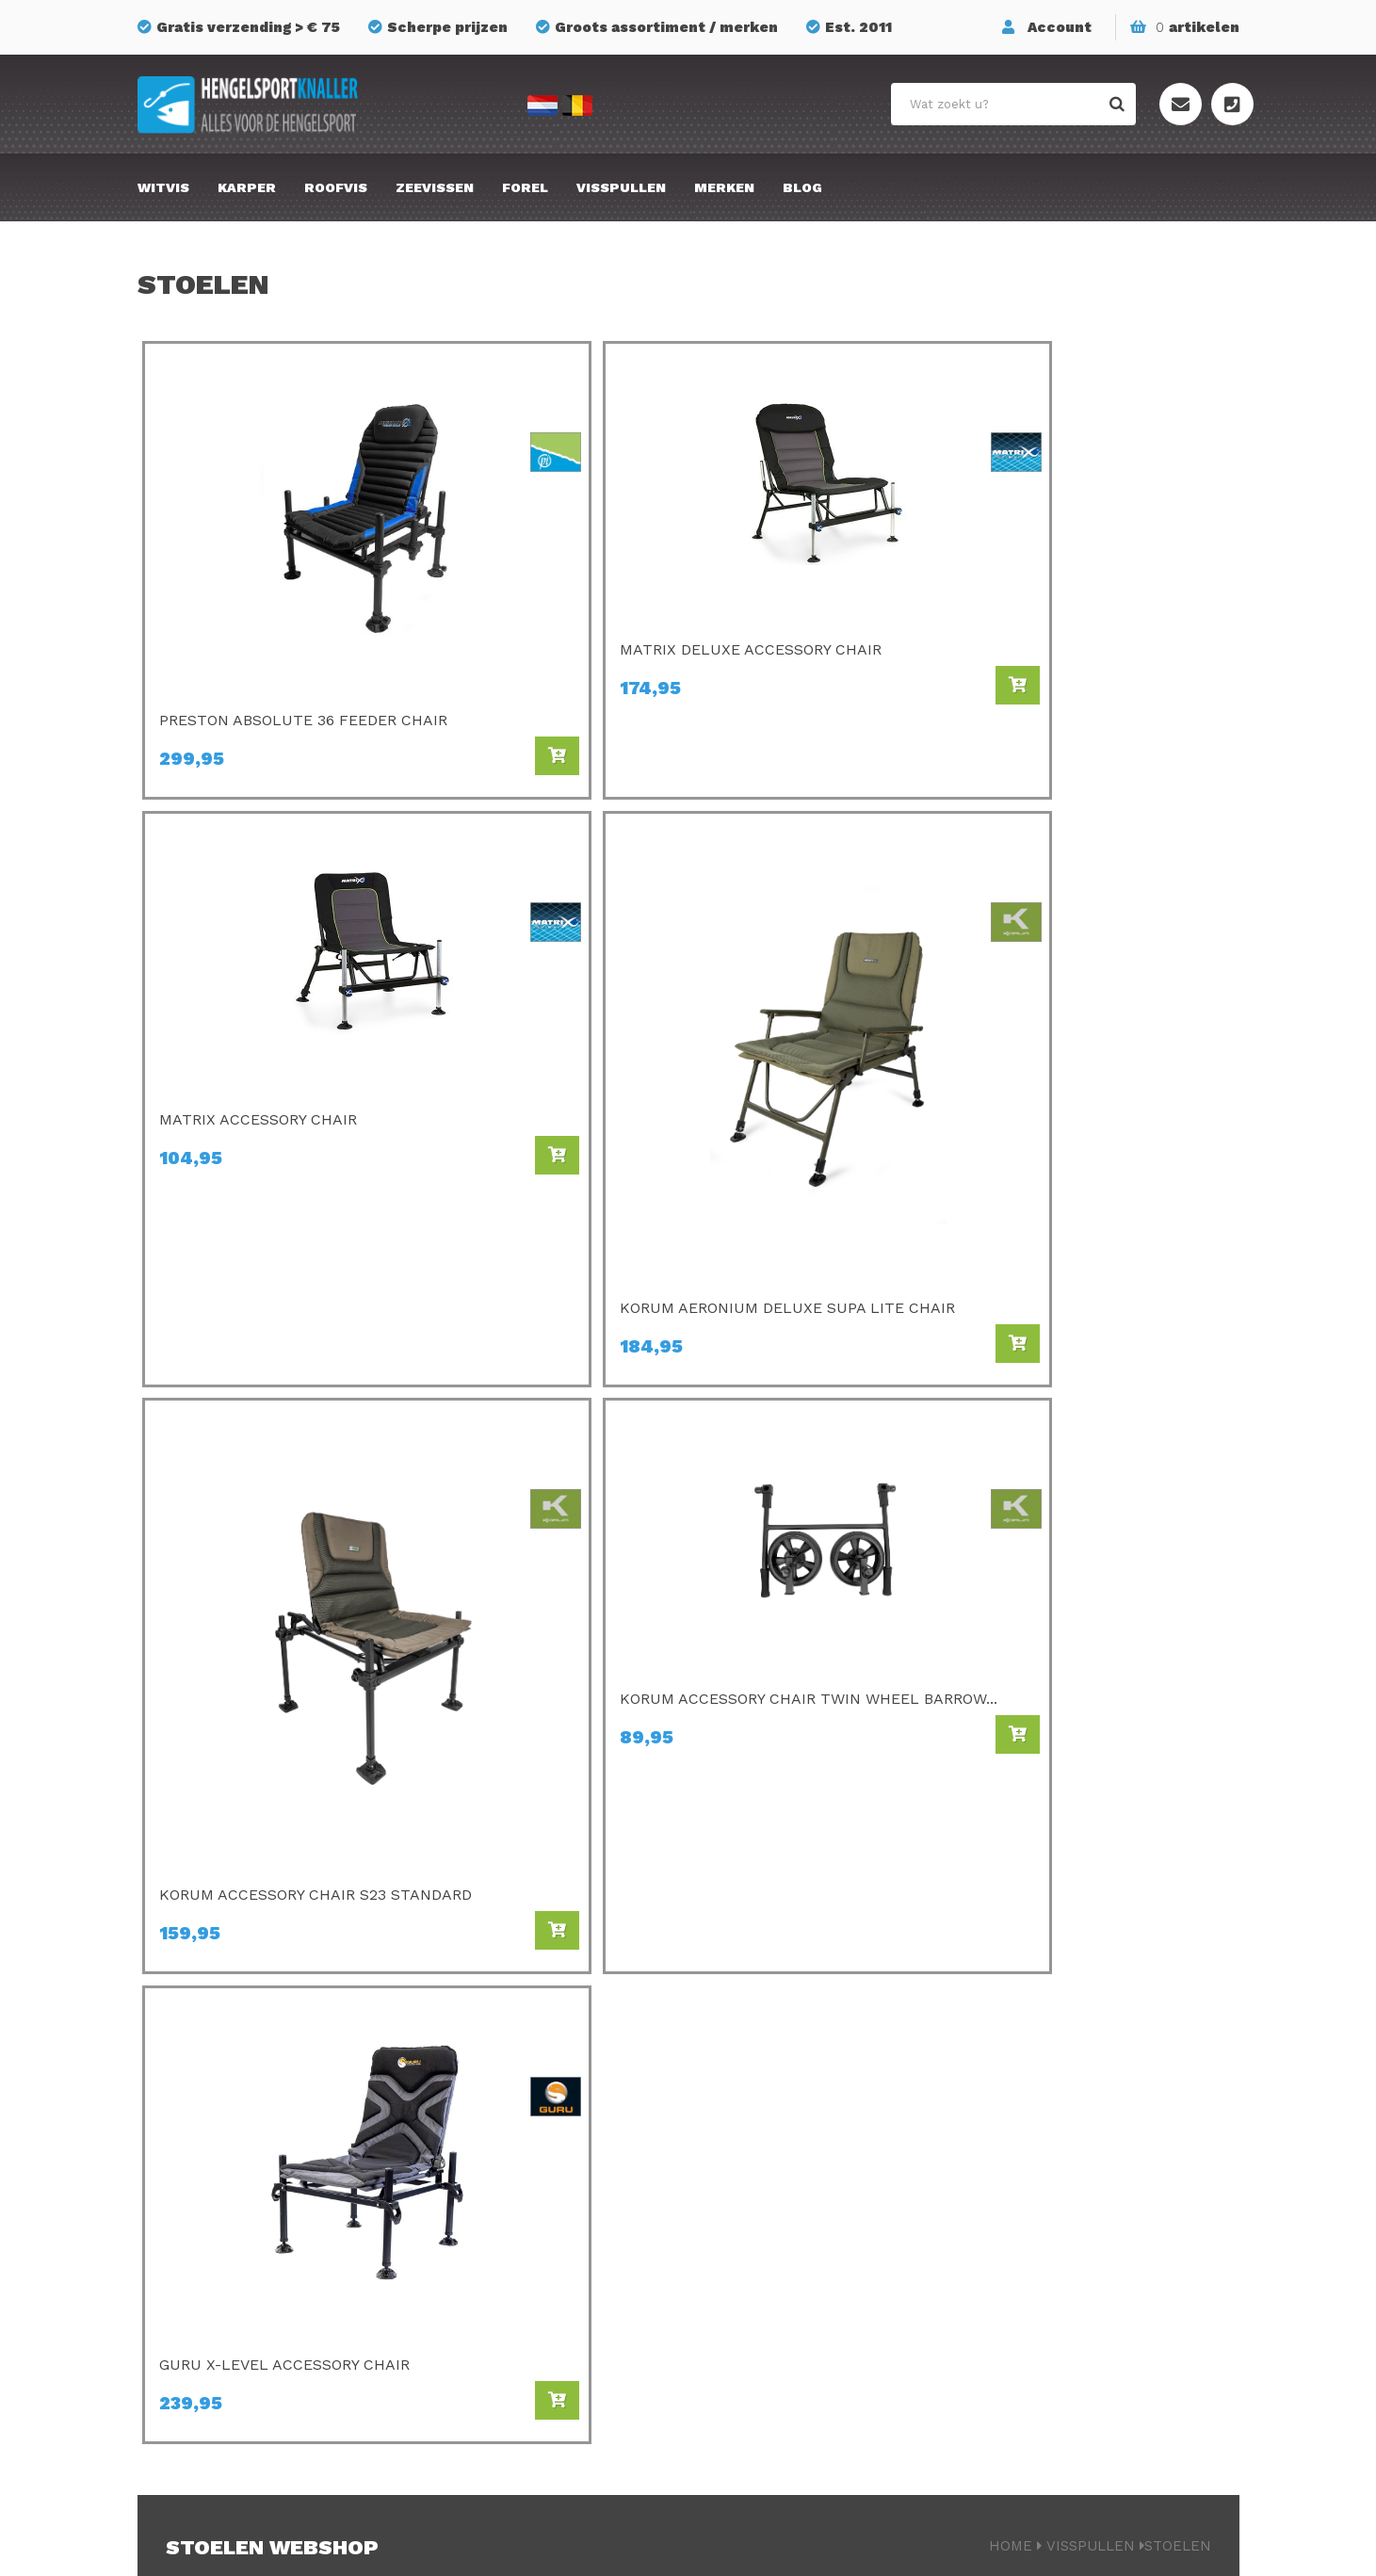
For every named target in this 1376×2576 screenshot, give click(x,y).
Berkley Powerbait (786, 2312)
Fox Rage (471, 2233)
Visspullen (621, 187)
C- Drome (472, 2074)
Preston (466, 2048)
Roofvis (335, 187)
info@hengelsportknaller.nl (269, 2155)
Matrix (461, 2127)
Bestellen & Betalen (1060, 2048)
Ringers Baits (484, 2259)
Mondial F (756, 2154)
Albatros (752, 2259)
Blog (802, 187)
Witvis (163, 187)
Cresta (461, 2285)
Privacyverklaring (833, 2543)
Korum (461, 2338)
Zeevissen (435, 187)
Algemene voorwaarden (1073, 2233)
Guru (455, 2206)
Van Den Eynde (490, 2180)
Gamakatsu (761, 2074)
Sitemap (1019, 2154)
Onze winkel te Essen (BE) (1081, 2259)
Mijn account (1035, 2180)
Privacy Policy (1039, 2206)
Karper (247, 187)
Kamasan (753, 2101)
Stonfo (463, 2312)
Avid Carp (754, 2048)
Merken (724, 187)
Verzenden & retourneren (1078, 2074)
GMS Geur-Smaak (783, 2206)
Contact (1018, 2127)
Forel (525, 187)
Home (1010, 1561)
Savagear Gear (772, 2180)
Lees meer (203, 1706)
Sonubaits (474, 2101)
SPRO (740, 2127)
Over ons (1020, 2101)
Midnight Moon (774, 2285)
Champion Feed (493, 2154)
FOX (735, 2233)
